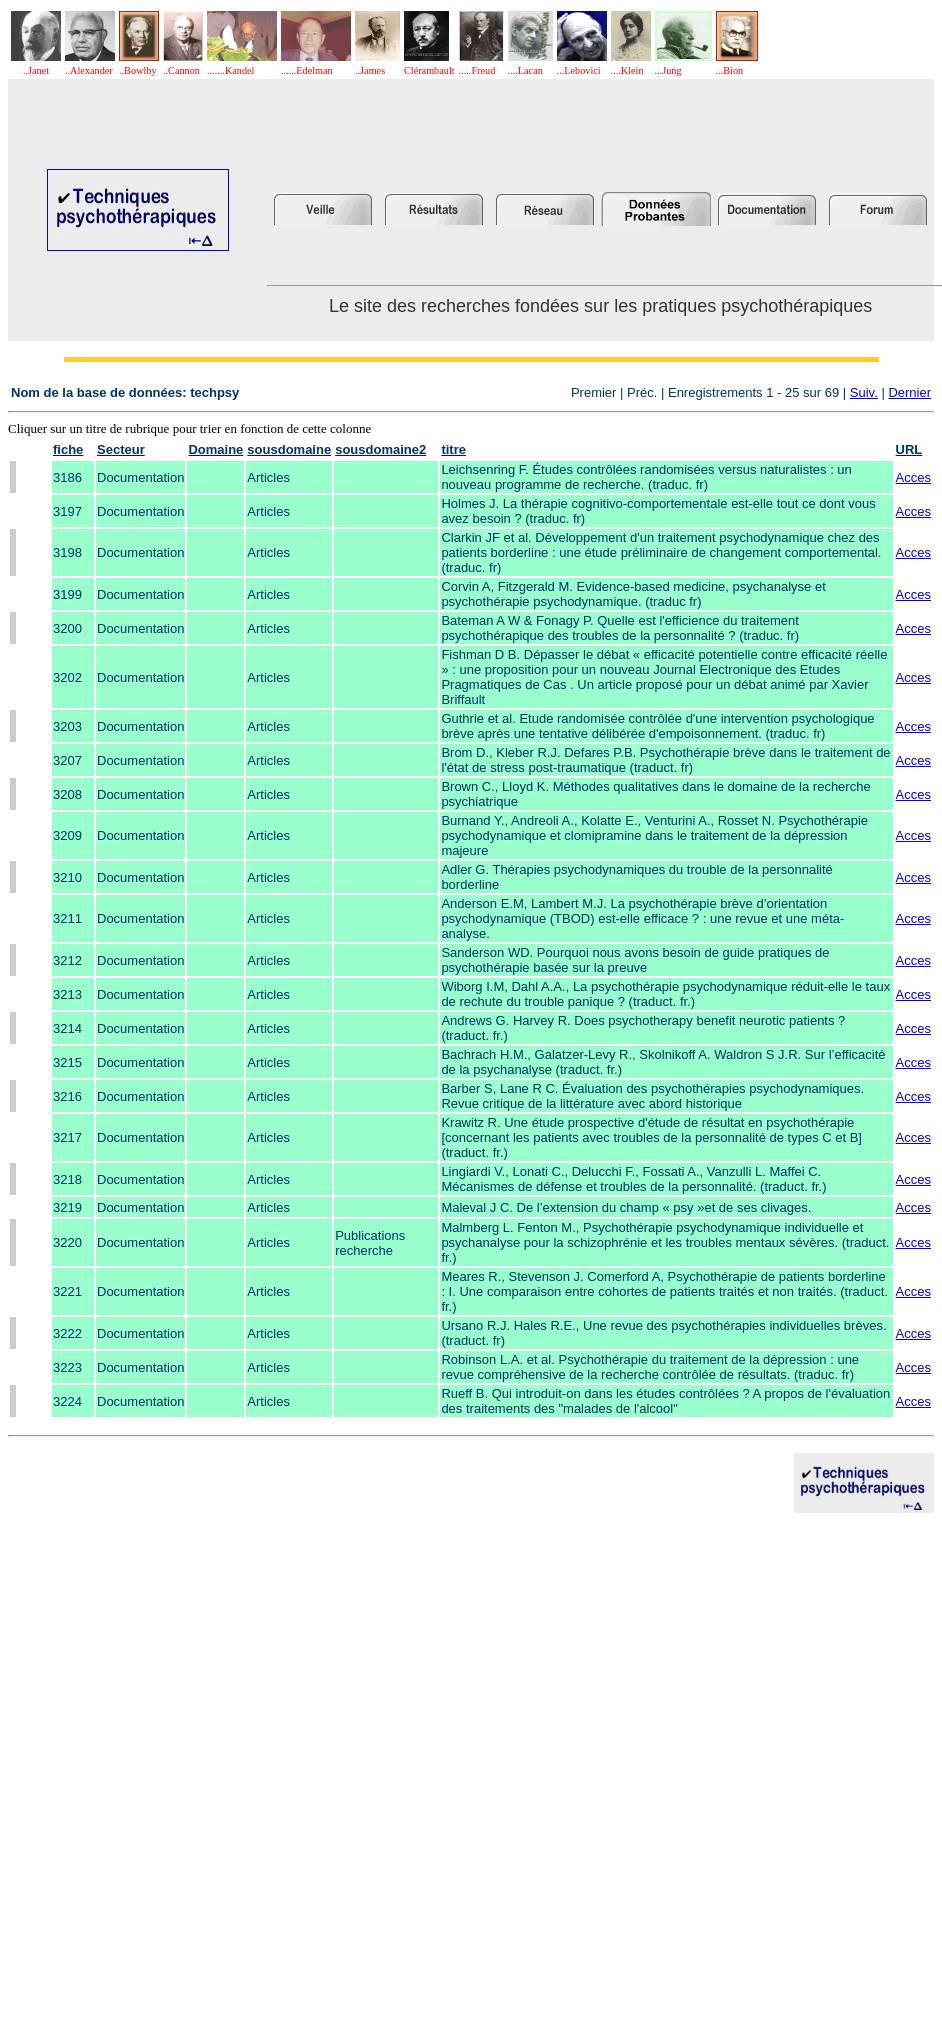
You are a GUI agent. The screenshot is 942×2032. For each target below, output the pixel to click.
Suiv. (864, 392)
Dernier (909, 392)
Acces (913, 477)
